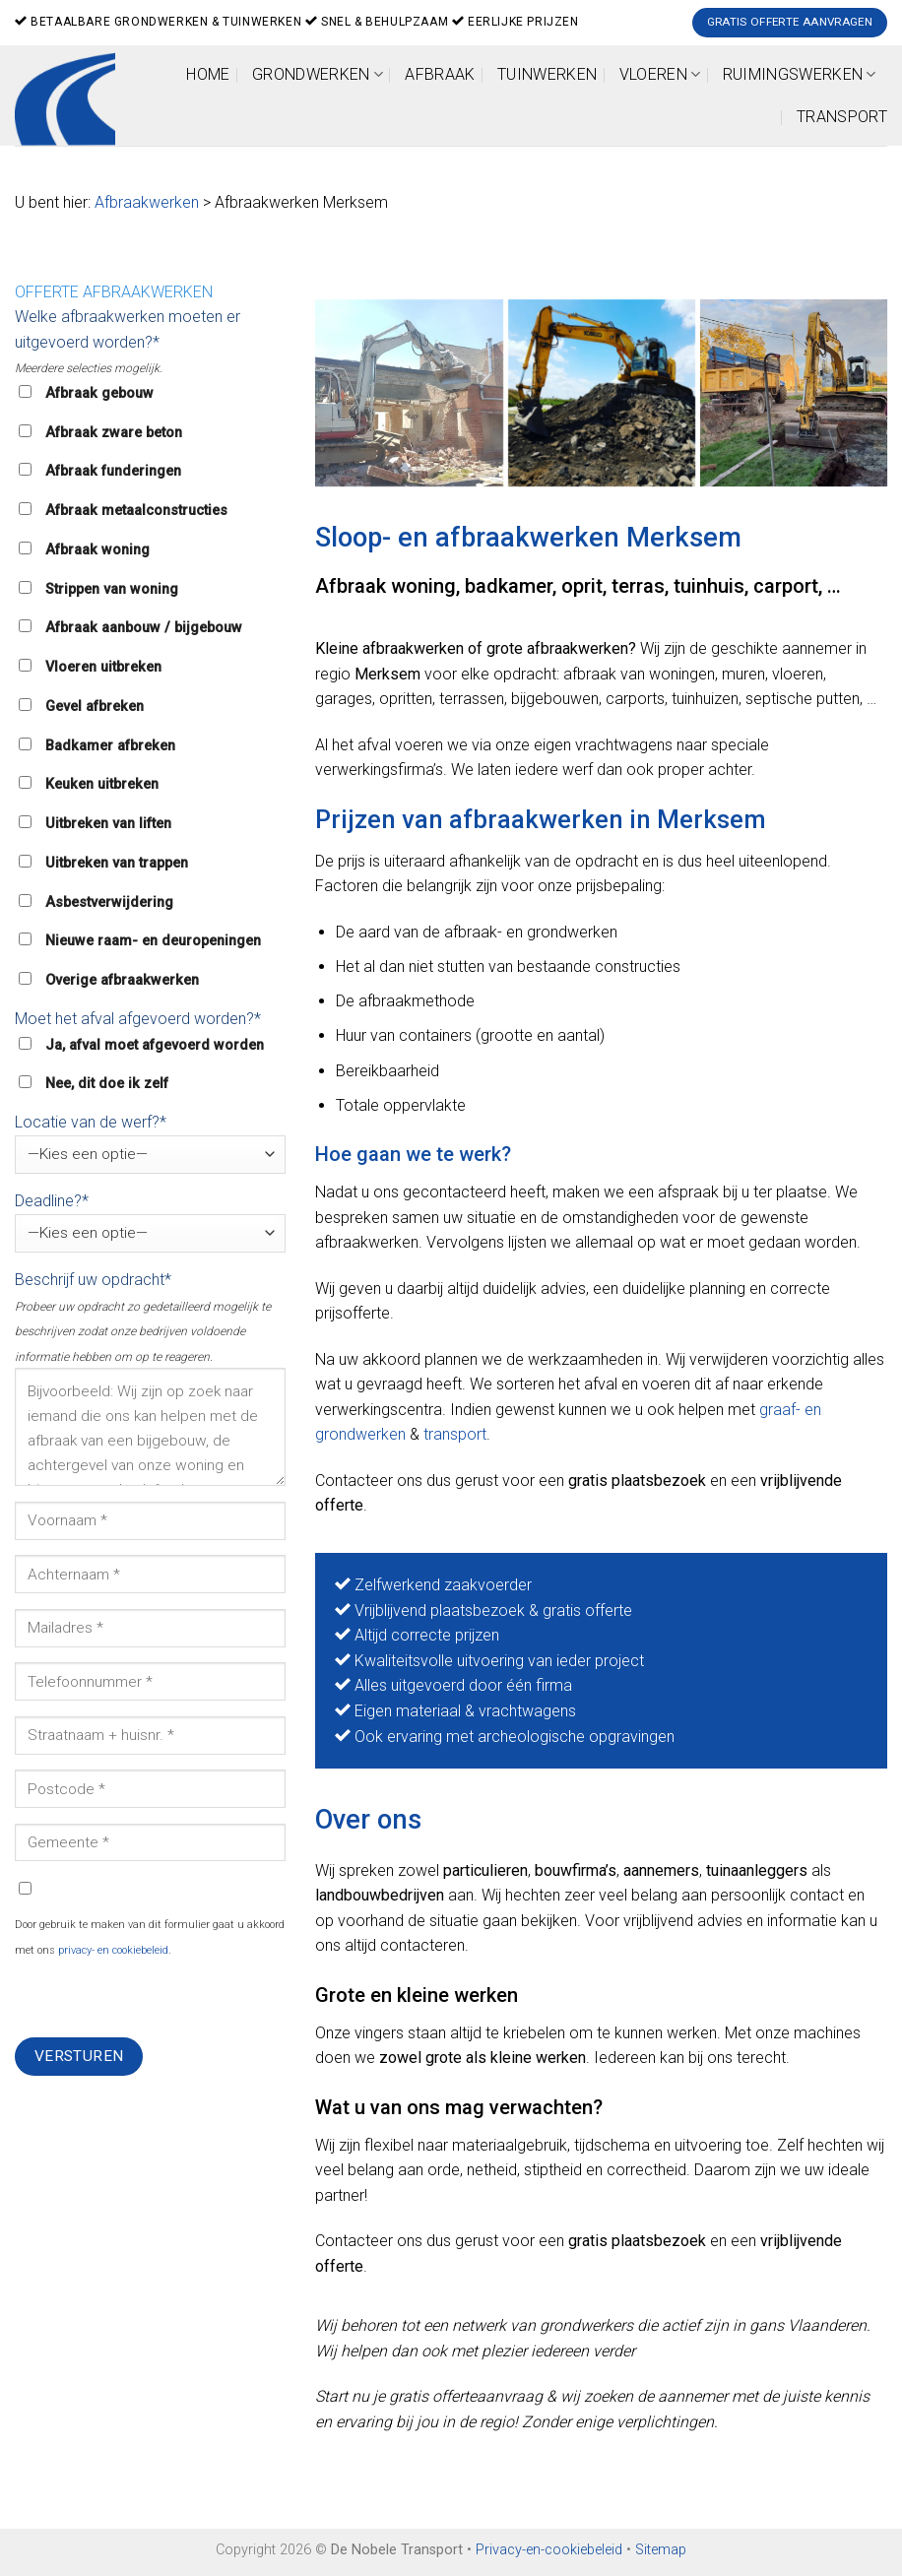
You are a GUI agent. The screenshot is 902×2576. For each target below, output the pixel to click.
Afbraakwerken (147, 202)
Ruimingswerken (799, 74)
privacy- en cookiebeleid (113, 1950)
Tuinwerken (547, 74)
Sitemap (660, 2550)
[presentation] (164, 1999)
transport (454, 1434)
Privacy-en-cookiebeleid (549, 2550)
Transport (842, 116)
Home (207, 74)
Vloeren (660, 74)
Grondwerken (317, 74)
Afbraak (440, 74)
